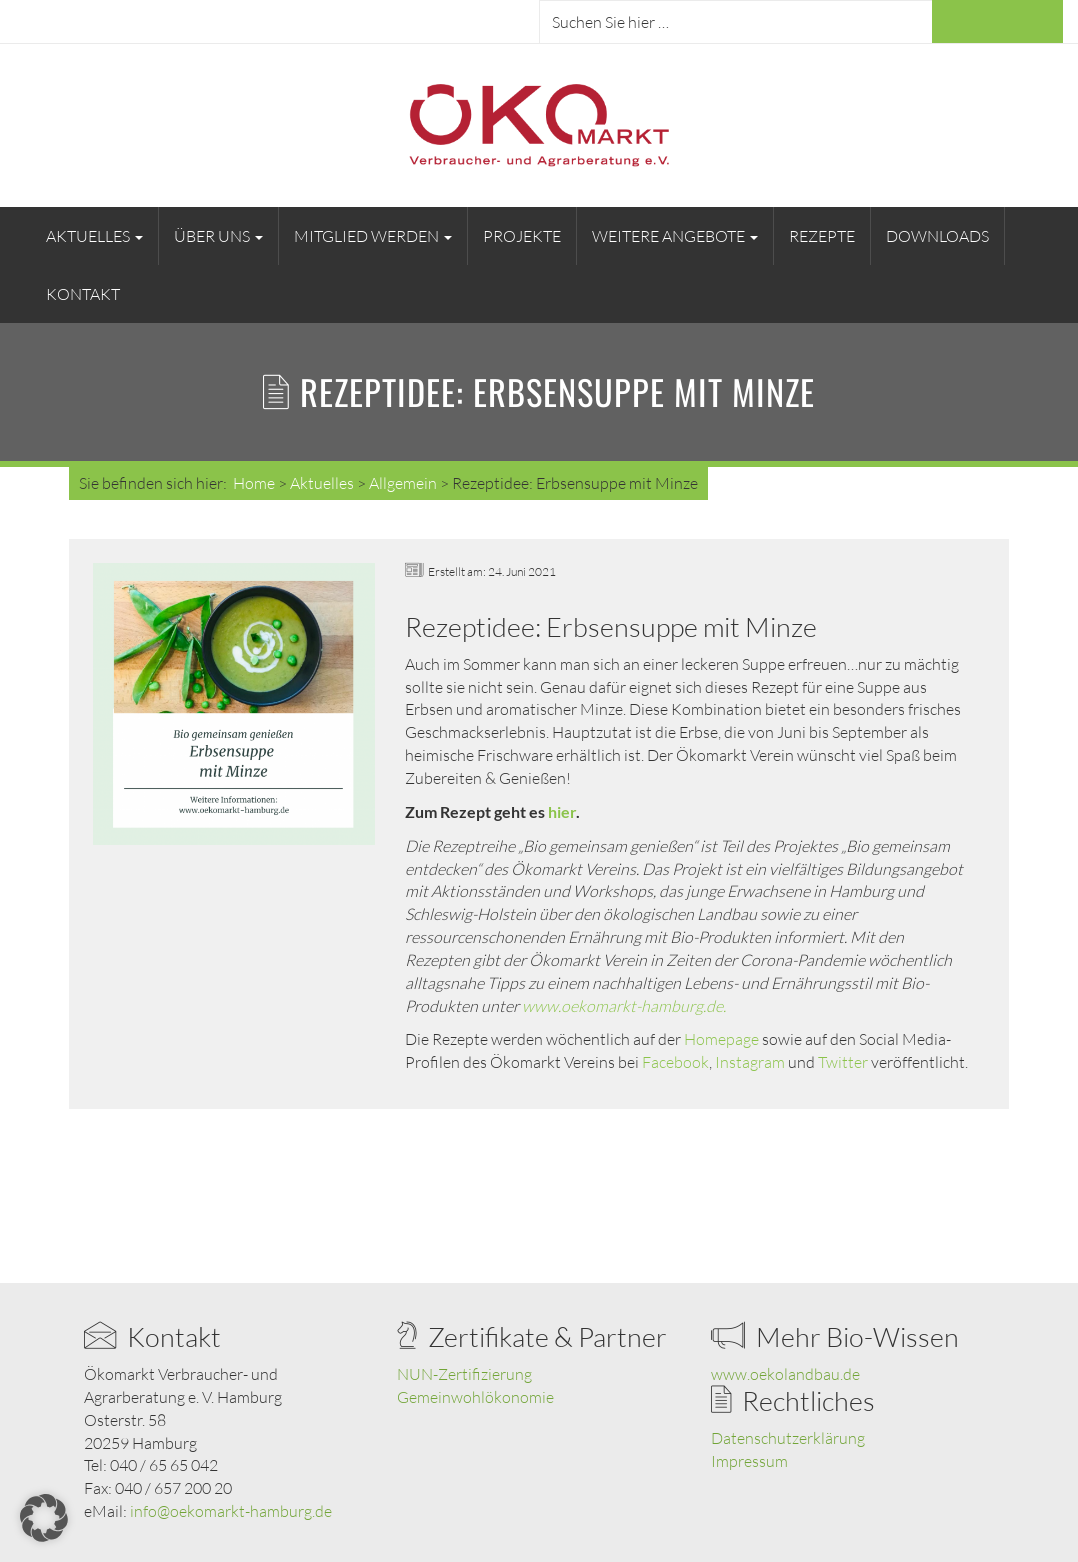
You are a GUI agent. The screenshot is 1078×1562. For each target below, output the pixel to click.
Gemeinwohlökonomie (475, 1397)
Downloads (937, 236)
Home (254, 483)
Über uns (218, 236)
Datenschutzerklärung (788, 1438)
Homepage (721, 1039)
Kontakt (83, 294)
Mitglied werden (373, 236)
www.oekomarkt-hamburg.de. (624, 1006)
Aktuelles (94, 236)
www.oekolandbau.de (785, 1374)
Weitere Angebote (675, 236)
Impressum (749, 1461)
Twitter (843, 1062)
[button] (44, 1518)
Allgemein (403, 483)
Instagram (750, 1062)
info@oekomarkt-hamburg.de (231, 1511)
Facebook (675, 1062)
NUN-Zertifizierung (464, 1374)
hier (562, 811)
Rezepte (822, 236)
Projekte (522, 236)
